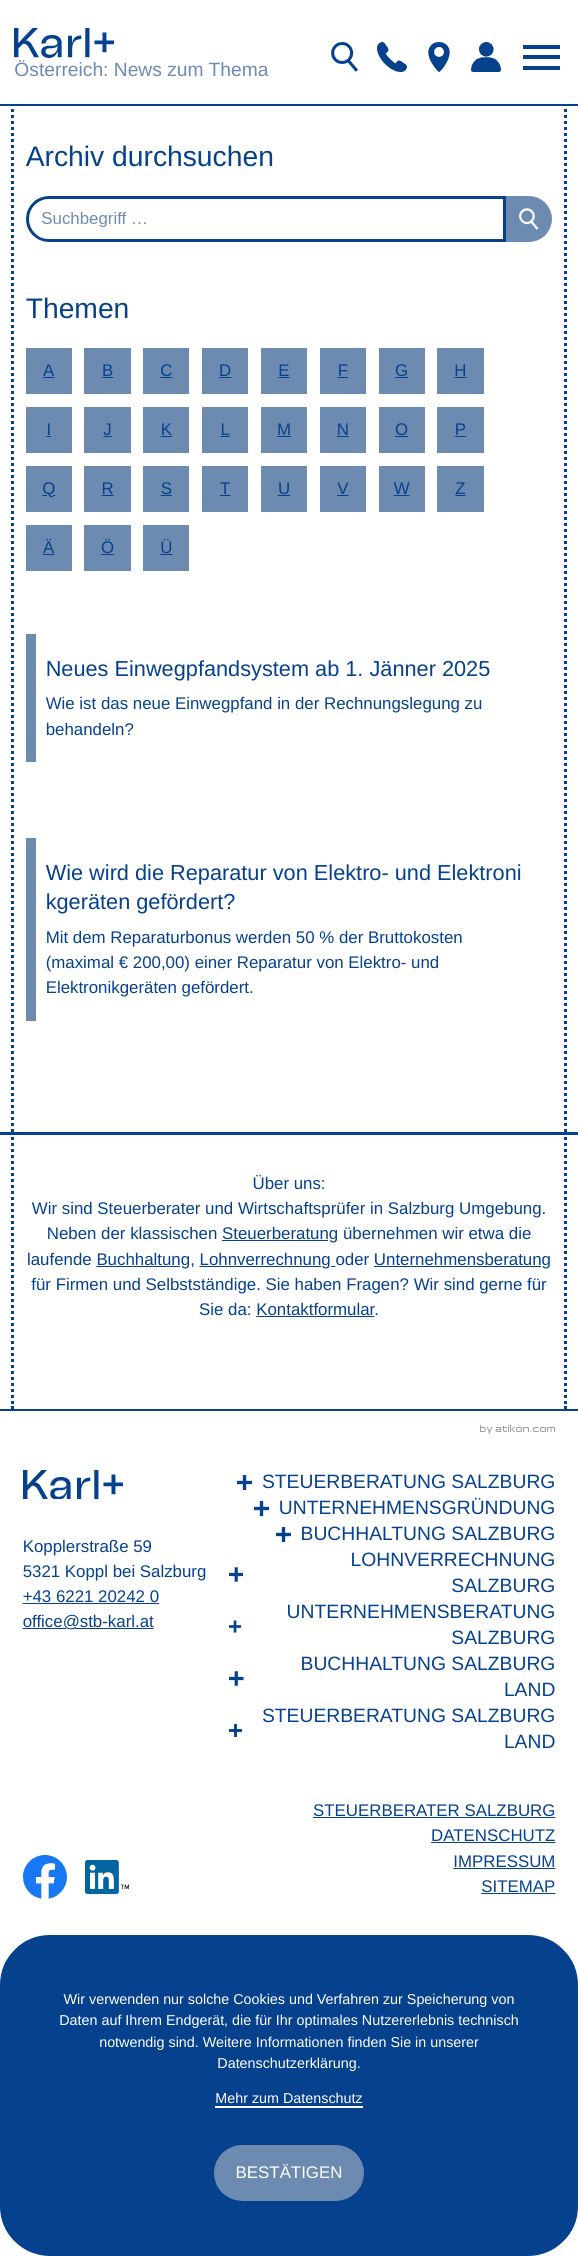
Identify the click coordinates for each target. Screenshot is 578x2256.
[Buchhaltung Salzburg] (387, 1535)
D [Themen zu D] (225, 370)
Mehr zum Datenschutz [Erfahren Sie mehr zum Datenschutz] (288, 2099)
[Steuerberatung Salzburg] (387, 1483)
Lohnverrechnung (268, 1259)
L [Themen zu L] (224, 429)
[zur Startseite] (64, 42)
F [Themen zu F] (343, 370)
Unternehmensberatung (462, 1259)
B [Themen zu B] (107, 370)
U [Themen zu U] (284, 488)
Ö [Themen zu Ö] (107, 547)
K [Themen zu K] (166, 429)
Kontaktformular (315, 1309)
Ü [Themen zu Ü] (166, 547)
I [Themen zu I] (48, 429)
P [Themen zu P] (460, 429)
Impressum (504, 1861)
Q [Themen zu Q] (48, 488)
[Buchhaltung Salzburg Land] (387, 1678)
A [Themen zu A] (48, 370)
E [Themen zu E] (283, 370)
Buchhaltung (143, 1259)
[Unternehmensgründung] (387, 1509)
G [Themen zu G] (401, 370)
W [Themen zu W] (402, 488)
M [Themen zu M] (284, 429)
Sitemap (518, 1886)
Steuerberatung (280, 1233)
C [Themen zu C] (166, 370)
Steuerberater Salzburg (434, 1810)
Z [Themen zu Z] (460, 488)
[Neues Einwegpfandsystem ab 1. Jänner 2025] (289, 698)
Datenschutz (493, 1835)
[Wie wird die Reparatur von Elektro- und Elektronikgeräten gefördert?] (289, 929)
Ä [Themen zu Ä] (48, 547)
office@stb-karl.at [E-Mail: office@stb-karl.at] (88, 1621)
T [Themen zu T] (225, 488)
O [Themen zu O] (401, 429)
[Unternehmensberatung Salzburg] (387, 1626)
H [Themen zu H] (460, 370)
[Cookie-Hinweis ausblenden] (289, 2172)
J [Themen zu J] (107, 429)
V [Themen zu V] (342, 488)
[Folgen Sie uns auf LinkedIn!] (107, 1877)
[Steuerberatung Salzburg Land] (387, 1730)
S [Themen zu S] (166, 488)
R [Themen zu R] (107, 488)
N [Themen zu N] (343, 429)
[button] (392, 57)
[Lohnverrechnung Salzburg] (387, 1574)
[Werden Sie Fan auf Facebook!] (45, 1877)
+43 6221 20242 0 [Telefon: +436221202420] (91, 1596)
